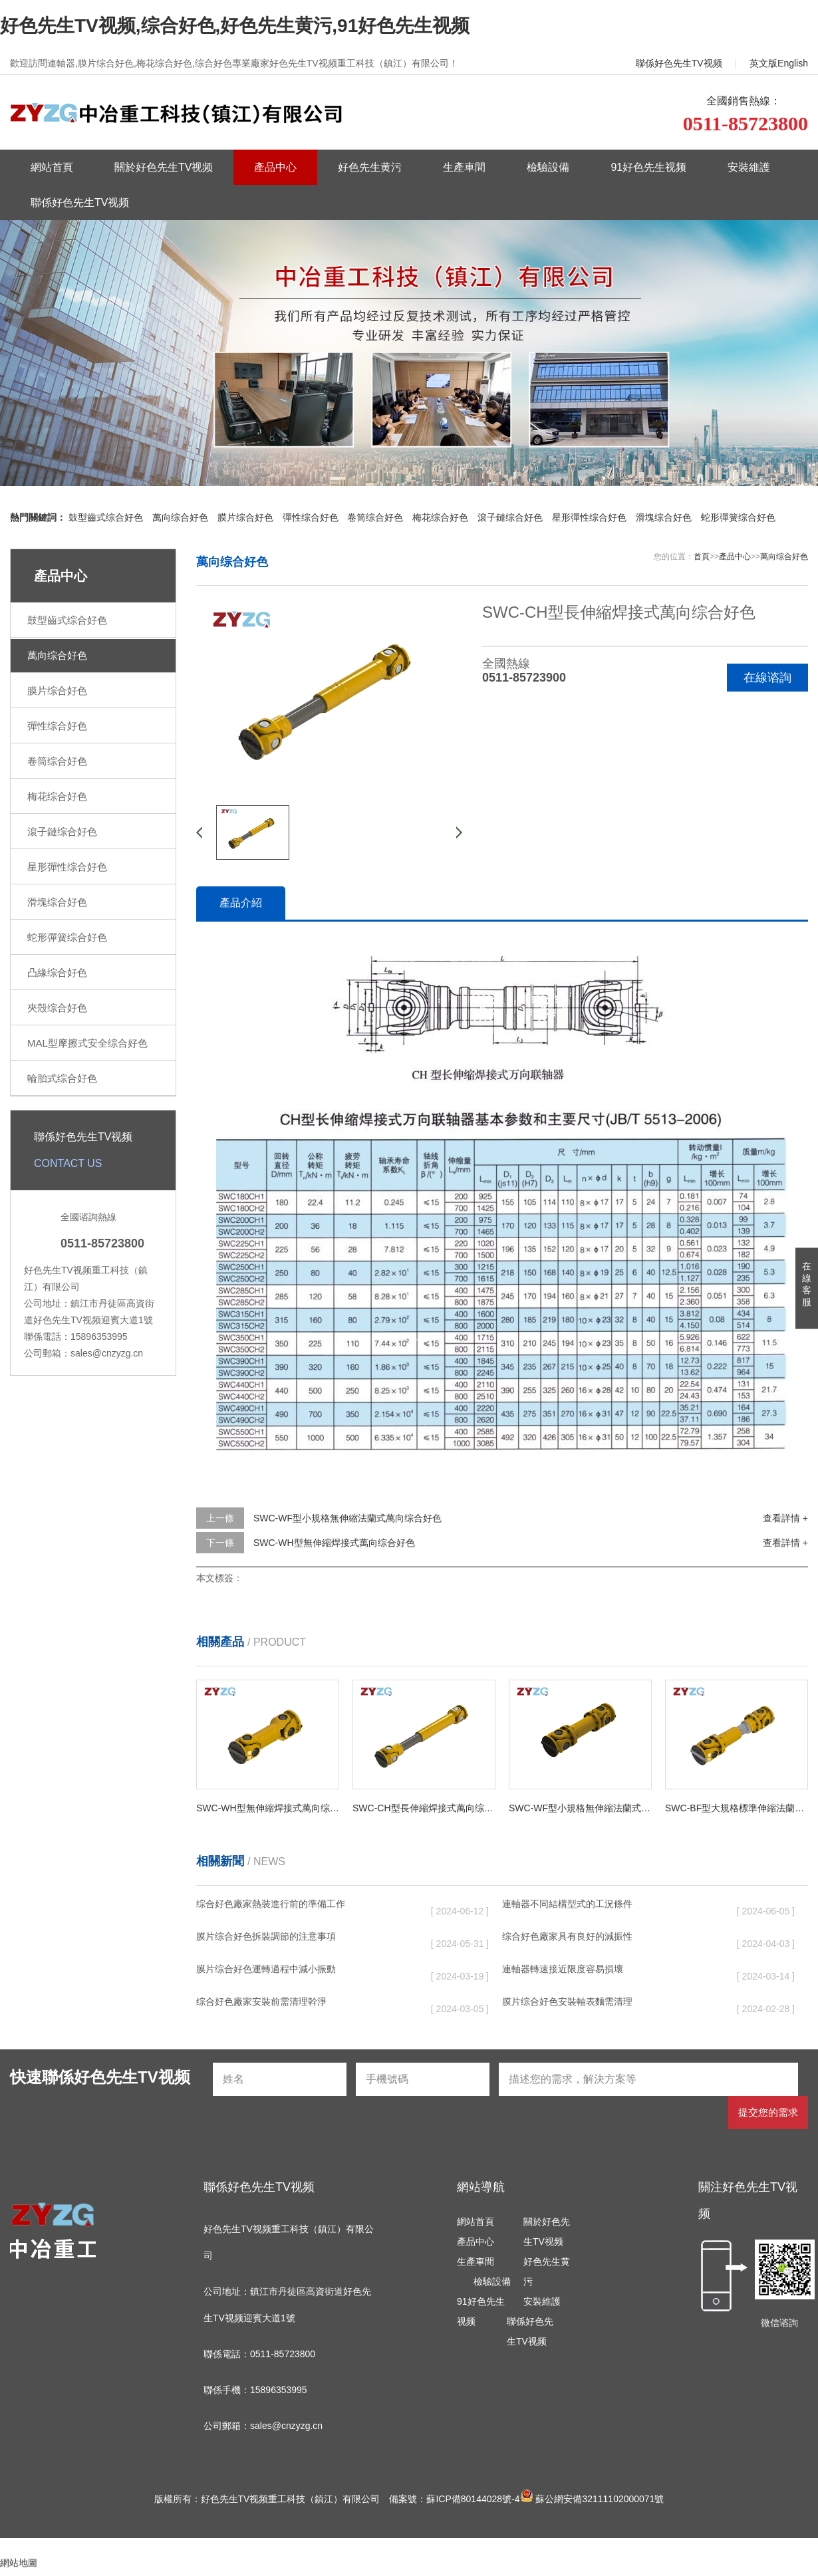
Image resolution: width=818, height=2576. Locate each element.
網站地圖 (18, 2562)
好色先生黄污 (370, 167)
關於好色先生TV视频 (163, 167)
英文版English (779, 63)
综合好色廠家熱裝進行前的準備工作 (270, 1903)
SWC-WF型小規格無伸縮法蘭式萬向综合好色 (347, 1518)
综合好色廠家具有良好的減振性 (567, 1936)
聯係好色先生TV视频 (679, 63)
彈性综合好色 (311, 517)
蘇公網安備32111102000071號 (592, 2499)
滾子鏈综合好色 (510, 517)
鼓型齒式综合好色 (105, 517)
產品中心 (275, 167)
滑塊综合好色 (664, 517)
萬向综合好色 (180, 517)
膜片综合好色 (245, 517)
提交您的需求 (768, 2112)
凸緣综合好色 (57, 972)
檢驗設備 (548, 167)
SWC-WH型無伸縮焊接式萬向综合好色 (334, 1542)
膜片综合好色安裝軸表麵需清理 (567, 2001)
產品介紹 (240, 902)
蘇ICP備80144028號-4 (472, 2499)
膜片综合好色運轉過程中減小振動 (266, 1969)
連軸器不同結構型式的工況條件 (567, 1903)
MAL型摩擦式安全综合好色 (87, 1043)
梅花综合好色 (440, 517)
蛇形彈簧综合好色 (738, 517)
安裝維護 (749, 167)
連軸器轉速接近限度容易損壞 (562, 1969)
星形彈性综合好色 (589, 517)
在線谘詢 (767, 677)
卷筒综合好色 (375, 517)
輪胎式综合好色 (62, 1078)
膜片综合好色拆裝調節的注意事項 (266, 1936)
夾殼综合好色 (57, 1007)
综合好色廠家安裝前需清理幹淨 (261, 2001)
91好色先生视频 (648, 167)
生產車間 (464, 167)
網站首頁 (52, 167)
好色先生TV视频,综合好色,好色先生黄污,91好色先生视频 (235, 25)
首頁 (702, 556)
